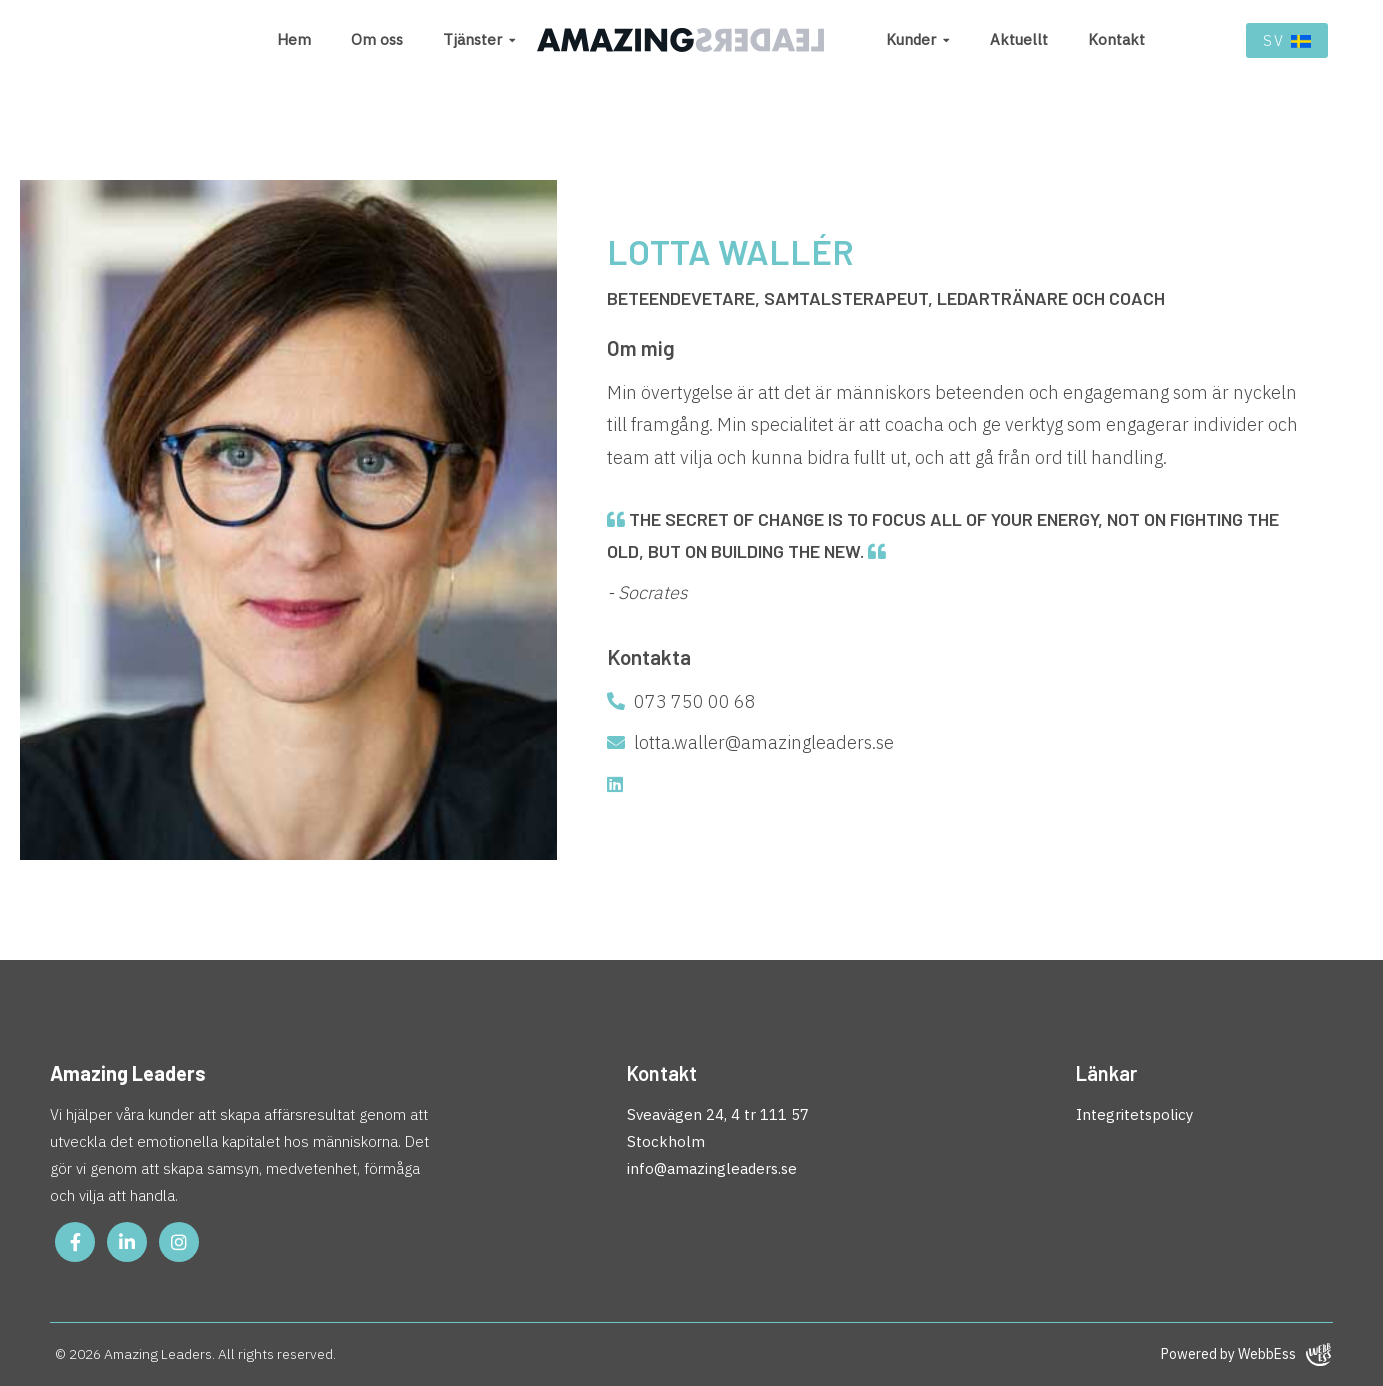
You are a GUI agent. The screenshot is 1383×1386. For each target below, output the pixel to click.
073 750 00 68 (681, 701)
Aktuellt (1019, 39)
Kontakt (1116, 39)
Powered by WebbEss (1246, 1355)
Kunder (911, 39)
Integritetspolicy (1134, 1114)
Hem (294, 39)
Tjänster (472, 39)
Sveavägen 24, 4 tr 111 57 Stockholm (718, 1128)
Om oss (377, 39)
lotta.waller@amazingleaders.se (750, 742)
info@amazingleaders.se (712, 1168)
